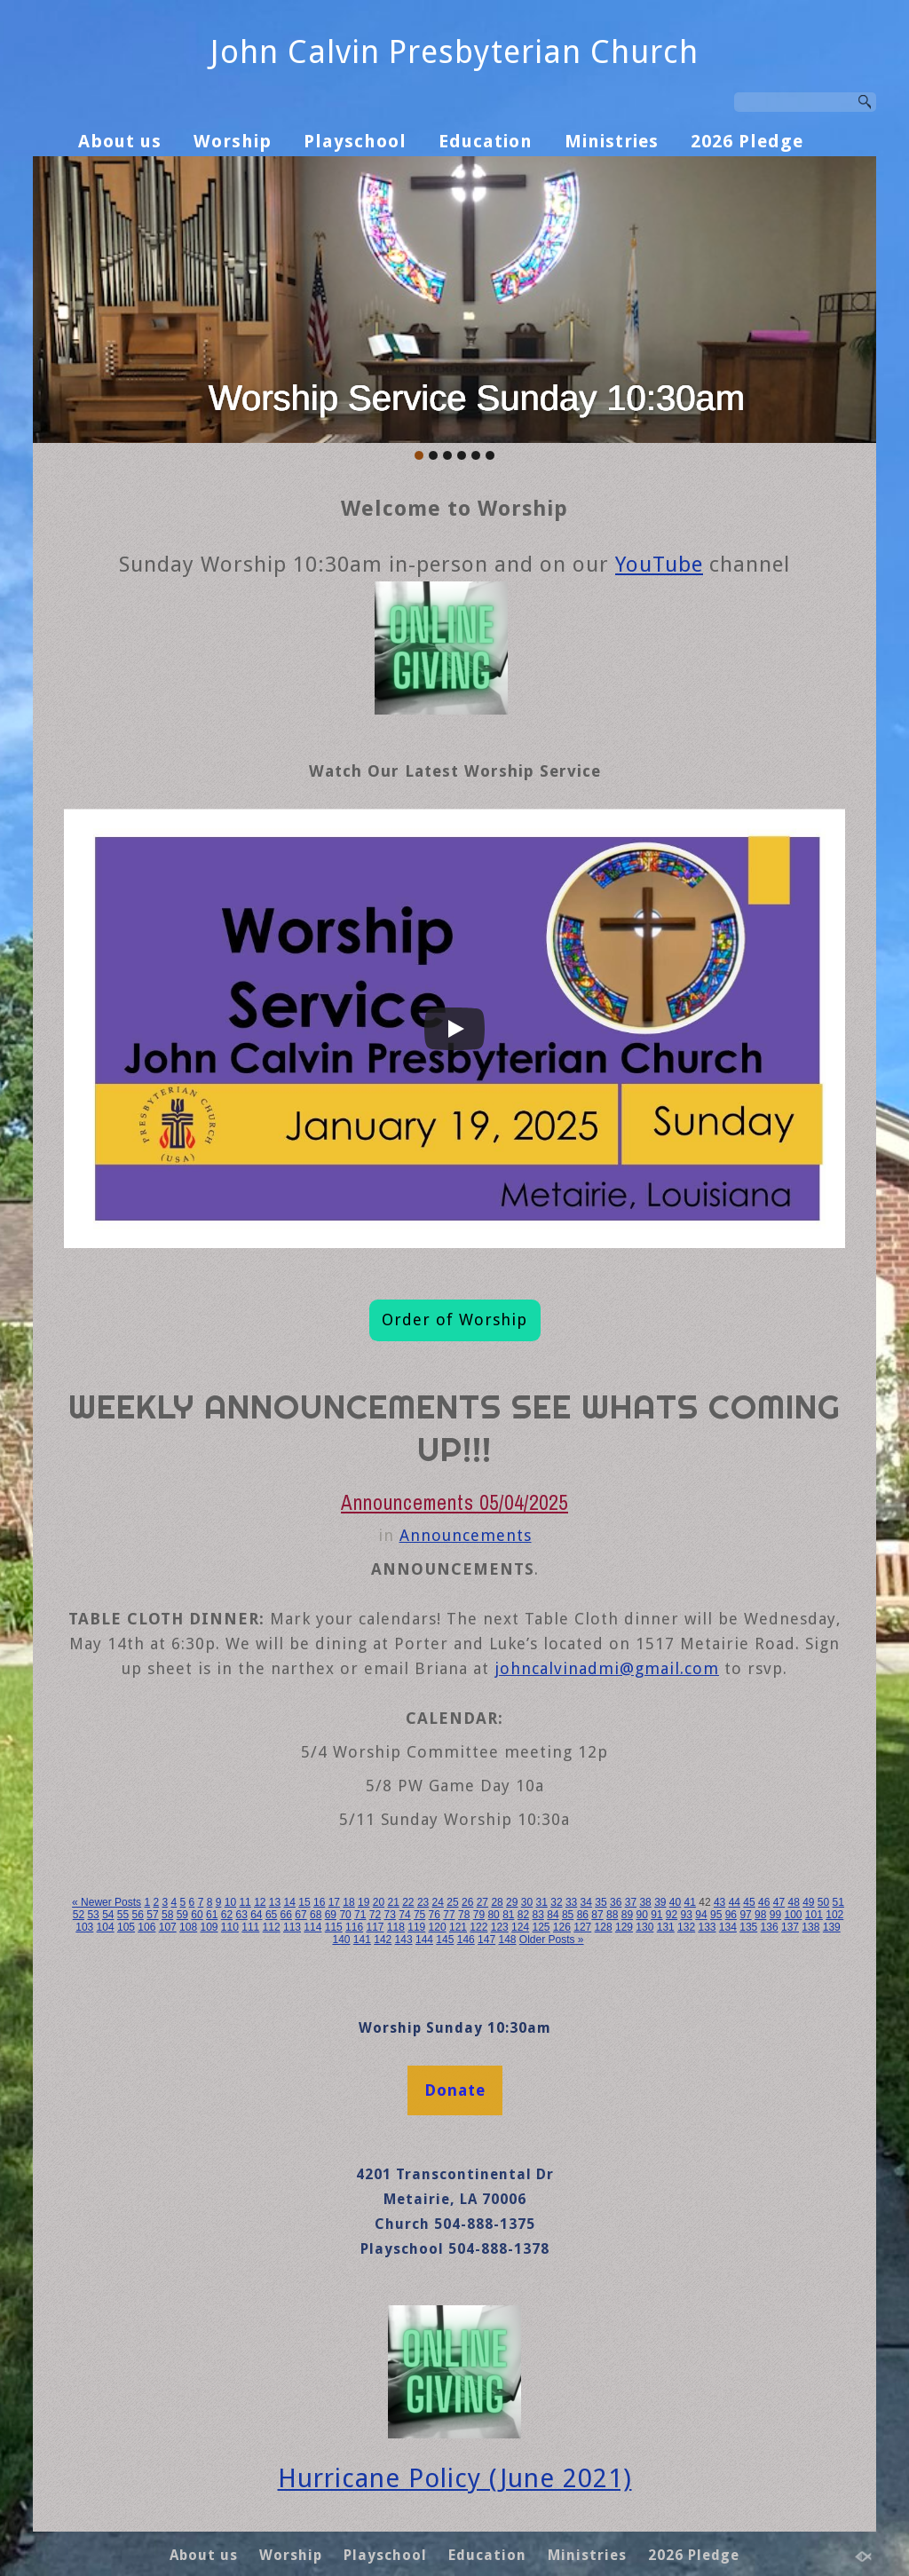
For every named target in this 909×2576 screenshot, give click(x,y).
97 (745, 1914)
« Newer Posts (106, 1902)
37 (630, 1902)
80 (493, 1914)
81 (508, 1914)
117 (374, 1927)
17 (334, 1902)
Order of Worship (454, 1319)
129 (624, 1927)
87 (597, 1914)
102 (834, 1914)
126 (562, 1927)
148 (507, 1939)
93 (686, 1914)
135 (748, 1927)
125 (540, 1927)
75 (419, 1914)
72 (375, 1914)
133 (706, 1927)
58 (167, 1914)
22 (408, 1902)
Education (486, 141)
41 (690, 1902)
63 (241, 1914)
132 (686, 1927)
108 (188, 1927)
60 (196, 1914)
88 (612, 1914)
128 (604, 1927)
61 (211, 1914)
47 (779, 1902)
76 (434, 1914)
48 (793, 1902)
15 (304, 1902)
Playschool (355, 141)
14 (290, 1902)
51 (838, 1902)
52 (78, 1914)
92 (671, 1914)
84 (552, 1914)
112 (272, 1927)
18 (348, 1902)
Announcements (465, 1535)
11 (244, 1902)
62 (227, 1914)
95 (716, 1914)
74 (404, 1914)
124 (520, 1927)
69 (330, 1914)
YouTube (659, 564)
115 (334, 1927)
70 (345, 1914)
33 (571, 1902)
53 (93, 1914)
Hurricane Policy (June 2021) (455, 2478)
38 (645, 1902)
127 (582, 1927)
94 (701, 1914)
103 (84, 1927)
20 (378, 1902)
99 (775, 1914)
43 (719, 1902)
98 (760, 1914)
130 (644, 1927)
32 (556, 1902)
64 (256, 1914)
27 (482, 1902)
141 (362, 1939)
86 (583, 1914)
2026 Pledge (747, 141)
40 (675, 1902)
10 (230, 1902)
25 (452, 1902)
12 (259, 1902)
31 (542, 1902)
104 (106, 1927)
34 (586, 1902)
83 (538, 1914)
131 (666, 1927)
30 (527, 1902)
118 (396, 1927)
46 (764, 1902)
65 (271, 1914)
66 (286, 1914)
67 (300, 1914)
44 (734, 1902)
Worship (233, 141)
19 (363, 1902)
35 (600, 1902)
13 (275, 1902)
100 (793, 1914)
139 (832, 1927)
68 (315, 1914)
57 (152, 1914)
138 (810, 1927)
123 (500, 1927)
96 (731, 1914)
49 (808, 1902)
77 (448, 1914)
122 (478, 1927)
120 (438, 1927)
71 (360, 1914)
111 (250, 1927)
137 (790, 1927)
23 (423, 1902)
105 (126, 1927)
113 (292, 1927)
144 (424, 1939)
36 (615, 1902)
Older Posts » (551, 1939)
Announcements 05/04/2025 (454, 1502)
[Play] (454, 1028)
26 (467, 1902)
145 (445, 1939)
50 (823, 1902)
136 (770, 1927)
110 (230, 1927)
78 (464, 1914)
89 (627, 1914)
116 (354, 1927)
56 (138, 1914)
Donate (455, 2090)
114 (312, 1927)
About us (120, 141)
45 (749, 1902)
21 (393, 1902)
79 (479, 1914)
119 (416, 1927)
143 (404, 1939)
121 (458, 1927)
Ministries (612, 141)
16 (319, 1902)
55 (123, 1914)
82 (523, 1914)
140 (341, 1939)
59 (182, 1914)
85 (567, 1914)
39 (660, 1902)
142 (382, 1939)
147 (486, 1939)
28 (496, 1902)
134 (728, 1927)
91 (656, 1914)
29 (512, 1902)
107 (168, 1927)
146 (466, 1939)
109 (208, 1927)
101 (814, 1914)
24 (438, 1902)
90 (641, 1914)
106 (146, 1927)
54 (108, 1914)
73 (390, 1914)
